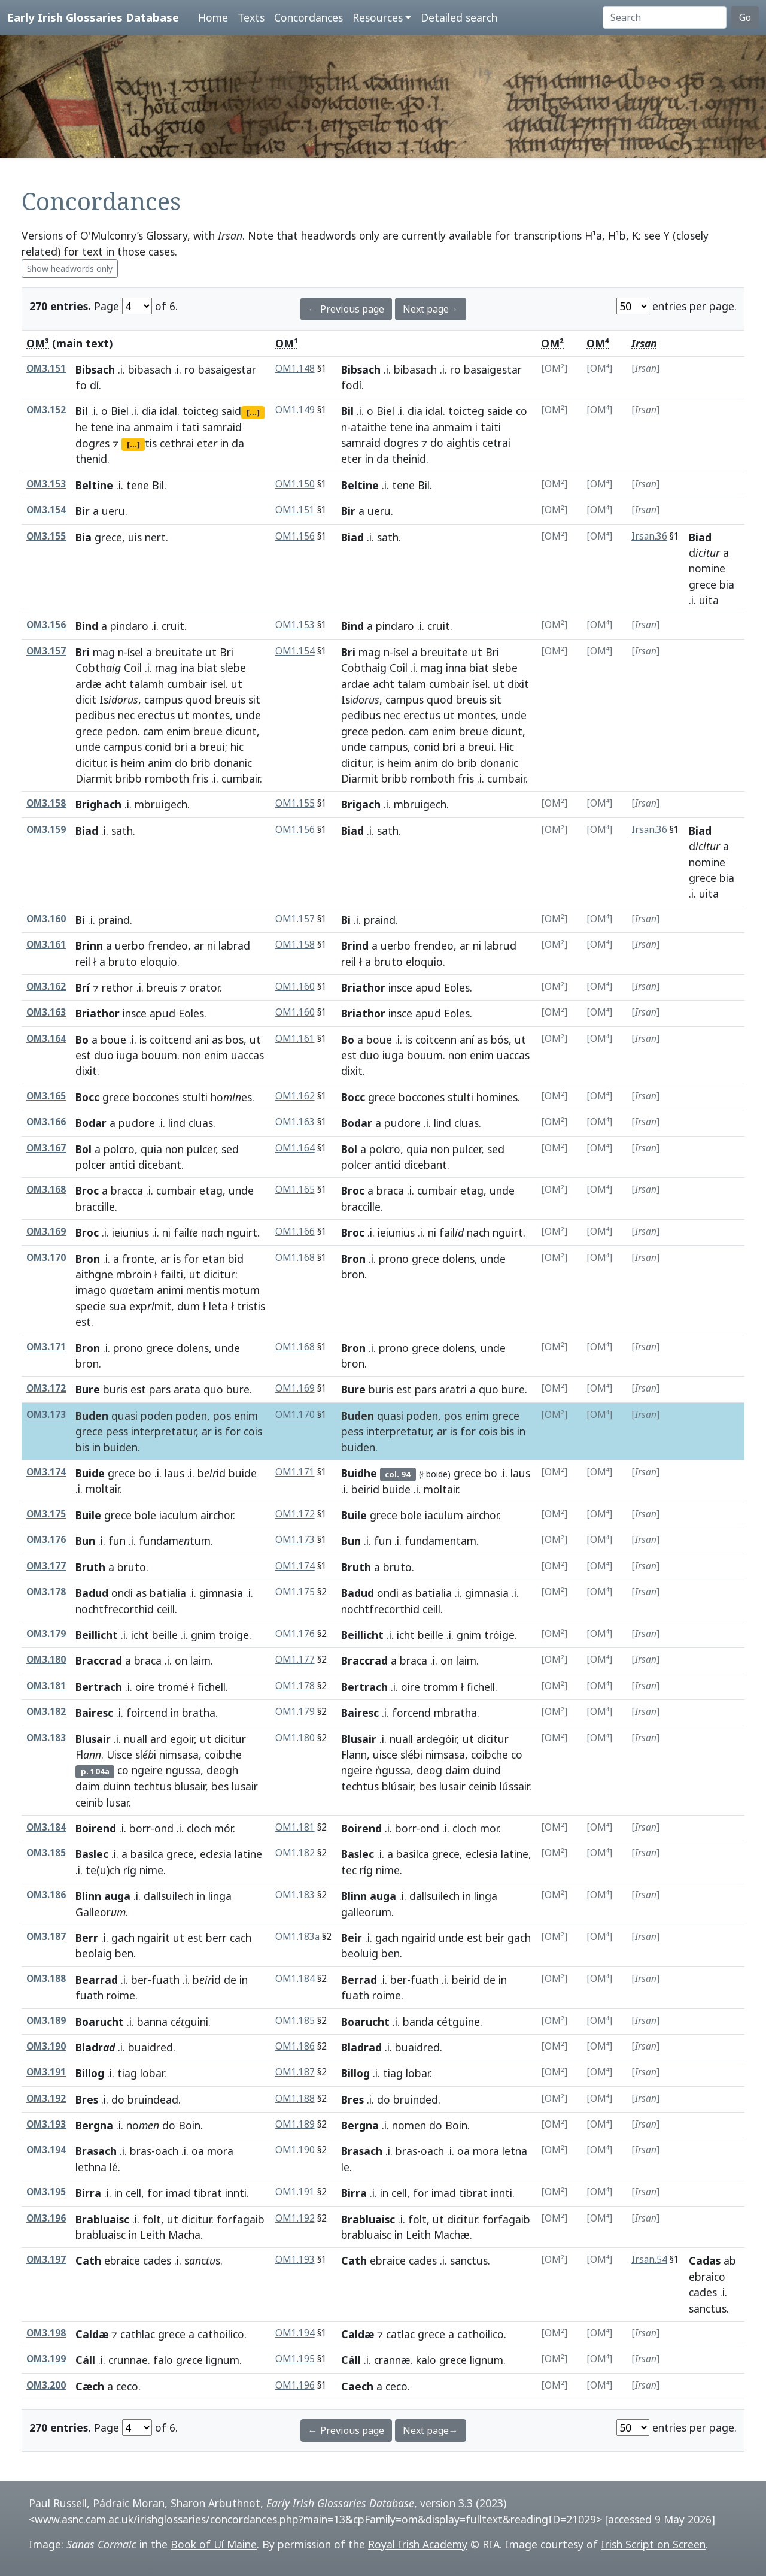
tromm (440, 1687)
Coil (133, 667)
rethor (117, 987)
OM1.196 (295, 2385)
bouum (159, 1055)
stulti (195, 1097)
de (230, 1979)
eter (351, 458)
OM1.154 (295, 651)
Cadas (705, 2260)
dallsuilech (169, 1896)
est (83, 1055)
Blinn (88, 1896)
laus (174, 1473)
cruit (173, 626)
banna (152, 2021)
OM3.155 (46, 536)
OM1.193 (295, 2259)
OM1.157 (295, 919)
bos (235, 1039)
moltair (103, 1488)
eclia (216, 1854)
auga (117, 1896)
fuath (165, 1979)
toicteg (200, 411)
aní (467, 1039)
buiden (121, 1447)
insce (400, 987)
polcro (119, 1149)
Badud (91, 1593)
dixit (518, 684)
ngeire (147, 1770)
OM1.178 (295, 1686)
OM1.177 (295, 1659)
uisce (385, 1754)
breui (212, 747)
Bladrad (361, 2047)
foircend (147, 1712)
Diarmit (94, 778)
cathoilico (220, 2334)
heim (133, 763)
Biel (120, 411)
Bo (82, 1039)
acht (115, 684)
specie (90, 1306)
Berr (86, 1938)
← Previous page (346, 309)
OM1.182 (295, 1853)
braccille (95, 1206)
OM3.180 (46, 1659)
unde (248, 715)
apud (428, 987)
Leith (152, 2235)
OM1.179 (295, 1711)
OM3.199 (46, 2359)
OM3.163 (46, 1012)
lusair (245, 1786)
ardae (355, 684)
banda (418, 2021)
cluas (201, 1123)
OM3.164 (46, 1038)
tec (349, 1870)
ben (124, 1953)
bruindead (152, 2099)
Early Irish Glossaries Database (93, 17)
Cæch (89, 2386)
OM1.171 (295, 1472)
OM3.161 (46, 944)
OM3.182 (46, 1711)
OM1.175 (295, 1592)
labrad (234, 945)
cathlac (137, 2334)
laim (200, 1660)
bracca (127, 1190)
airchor (216, 1515)
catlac (400, 2334)
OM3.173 (46, 1414)
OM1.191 (295, 2192)
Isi (360, 699)
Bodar (91, 1123)
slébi (411, 1754)
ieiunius (130, 1232)
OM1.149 (295, 410)
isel (218, 684)
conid (158, 747)
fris (200, 778)
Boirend (95, 1828)
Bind (86, 626)
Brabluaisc (102, 2219)
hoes (231, 1097)
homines (497, 1097)
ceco (127, 2386)
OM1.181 (295, 1827)
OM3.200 (46, 2385)
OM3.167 (46, 1148)
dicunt (241, 731)
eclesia (482, 1854)
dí (94, 385)
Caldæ (91, 2334)
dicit (85, 699)
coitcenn (436, 1039)
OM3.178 (46, 1592)
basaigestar (227, 369)
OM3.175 (46, 1514)
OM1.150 (295, 484)
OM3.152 (46, 410)
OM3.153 (46, 484)
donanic (233, 763)
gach (123, 1938)
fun (117, 1541)
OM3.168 (46, 1189)
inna (456, 667)
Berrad (359, 1979)
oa (198, 2151)
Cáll (85, 2360)
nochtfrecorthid (114, 1609)
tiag (127, 2073)
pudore (136, 1123)
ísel (135, 652)
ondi (122, 1593)
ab (730, 2260)
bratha (198, 1712)
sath (388, 537)
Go (745, 17)
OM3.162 (46, 986)
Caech (357, 2386)
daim (87, 1786)
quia (151, 1149)
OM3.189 (46, 2020)
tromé (173, 1687)
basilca (146, 1854)
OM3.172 (46, 1388)
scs (202, 2260)
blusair (189, 1786)
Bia (83, 537)
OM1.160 (295, 986)
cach (240, 1938)
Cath (88, 2260)
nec (126, 715)
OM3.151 (46, 368)
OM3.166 (46, 1122)
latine (248, 1854)
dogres (401, 442)
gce (189, 2360)
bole (145, 1515)
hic (237, 747)
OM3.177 (46, 1566)
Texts (251, 17)
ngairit (154, 1938)
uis (135, 537)
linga (220, 1896)
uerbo (130, 945)
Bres (86, 2099)
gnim (203, 1635)
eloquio (158, 961)
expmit (150, 1306)
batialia (168, 1593)
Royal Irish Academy (417, 2544)
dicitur (90, 763)
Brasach (96, 2151)
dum (188, 1306)
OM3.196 (46, 2218)
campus (163, 699)
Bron (87, 1258)
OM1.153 (295, 625)
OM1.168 (295, 1257)
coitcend (171, 1039)
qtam (132, 1290)
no (142, 2125)
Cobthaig (364, 667)
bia (726, 584)
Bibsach (95, 369)
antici (122, 1164)
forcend (411, 1712)
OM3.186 (46, 1895)
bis (82, 1447)
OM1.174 (295, 1566)
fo (81, 385)
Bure (87, 1389)
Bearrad (96, 1979)
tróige (499, 1635)
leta (218, 1306)
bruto (122, 961)
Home (213, 17)
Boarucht (99, 2021)
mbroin (133, 1274)
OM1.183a (297, 1937)
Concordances (308, 17)
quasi (124, 1415)
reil (82, 961)
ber (139, 1979)
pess (117, 1431)
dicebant (159, 1164)
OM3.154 (46, 510)
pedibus (95, 715)
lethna (91, 2167)
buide (243, 1473)
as (217, 1039)
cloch (199, 1828)
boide (437, 1474)
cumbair (187, 684)
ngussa (183, 1770)
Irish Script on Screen (653, 2544)
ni (211, 945)
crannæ (392, 2360)
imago (91, 1290)
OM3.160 (46, 919)
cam (153, 731)
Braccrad (98, 1660)
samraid (222, 427)
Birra (88, 2193)
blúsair (397, 1786)
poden (156, 1415)
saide (500, 411)
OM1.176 (295, 1634)
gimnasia (221, 1593)
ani (201, 1039)
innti (236, 2193)
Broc (87, 1190)
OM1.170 (295, 1414)
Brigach (361, 804)
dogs (92, 443)
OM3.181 (46, 1686)
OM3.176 (46, 1540)
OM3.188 (46, 1978)
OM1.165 (295, 1189)
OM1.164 (295, 1148)
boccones (156, 1097)
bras (140, 2151)
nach (478, 1232)
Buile (88, 1515)
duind (487, 1770)
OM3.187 (46, 1937)
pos (222, 1415)
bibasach (149, 369)
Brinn (89, 945)
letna (514, 2151)
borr (140, 1828)
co (521, 411)
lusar (118, 1802)
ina (123, 427)
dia (149, 411)
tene (101, 427)
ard (158, 1739)
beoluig (359, 1953)
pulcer (201, 1149)
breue (208, 731)
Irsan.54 (649, 2259)
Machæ (452, 2235)
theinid (409, 458)
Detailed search (459, 17)
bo (144, 1473)
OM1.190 (295, 2150)
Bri (82, 652)
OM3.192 (46, 2098)
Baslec (91, 1854)
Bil (81, 411)
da (238, 443)
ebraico (707, 2276)
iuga (127, 1055)
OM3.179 (46, 1634)
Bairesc (94, 1712)
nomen (409, 2125)
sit (254, 699)
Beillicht (96, 1635)
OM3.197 (46, 2259)
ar (199, 945)
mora (220, 2151)
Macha (184, 2235)
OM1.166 (295, 1231)
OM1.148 (295, 368)
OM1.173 (295, 1540)
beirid (365, 1489)
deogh (222, 1770)
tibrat (207, 2193)
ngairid (419, 1938)
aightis (462, 442)
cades (157, 2260)
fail (186, 1232)
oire (144, 1687)
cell (133, 2193)
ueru (113, 511)
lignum (222, 2360)
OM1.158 (295, 944)
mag (104, 652)
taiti (491, 427)
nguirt (242, 1232)
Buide (90, 1473)
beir (494, 1938)
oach (166, 2151)
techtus (152, 1786)
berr (216, 1938)
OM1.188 (295, 2098)
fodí (351, 385)
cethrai (177, 443)
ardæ (88, 684)
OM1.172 (295, 1514)
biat (207, 667)
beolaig (93, 1953)
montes (211, 715)
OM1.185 (295, 2020)
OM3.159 (46, 829)
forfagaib (241, 2219)
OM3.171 (46, 1347)
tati (190, 427)
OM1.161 (295, 1038)
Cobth (98, 667)
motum (241, 1290)
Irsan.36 (649, 536)
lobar (152, 2073)
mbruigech (161, 804)
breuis (230, 699)
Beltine (94, 485)
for (191, 1258)
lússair (514, 1786)
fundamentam (440, 1541)
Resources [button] (377, 17)
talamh (146, 684)
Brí (82, 987)
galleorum (366, 1912)
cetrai (496, 442)
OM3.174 (46, 1472)
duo (104, 1055)
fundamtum (175, 1541)
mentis (203, 1290)
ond (164, 1828)
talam (411, 684)
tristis (251, 1306)
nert (155, 537)
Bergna (94, 2125)
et (207, 443)
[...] (253, 412)
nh (212, 1232)
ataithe (369, 427)
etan (213, 1258)
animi (170, 1290)
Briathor (363, 987)
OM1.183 (295, 1895)
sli (145, 1754)
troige (233, 1635)
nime (151, 1870)
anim (160, 763)
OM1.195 (295, 2359)
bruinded (415, 2099)
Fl (88, 1754)
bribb (128, 778)
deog (429, 1770)
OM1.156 (295, 536)
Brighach (98, 804)
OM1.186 (295, 2046)
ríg (129, 1870)
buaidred (150, 2047)
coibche (489, 1754)
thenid (91, 458)
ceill (166, 1609)
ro (189, 369)
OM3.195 (46, 2192)
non (192, 1055)
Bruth (90, 1567)
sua (117, 1306)
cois (253, 1431)
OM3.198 (46, 2333)
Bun (85, 1541)
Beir (351, 1938)
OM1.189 (295, 2124)
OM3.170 (46, 1257)
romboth (167, 778)
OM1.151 (295, 510)
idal (168, 411)
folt (151, 2219)
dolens (458, 1258)
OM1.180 (295, 1738)
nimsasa (179, 1754)
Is (118, 699)
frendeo (168, 945)
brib (201, 763)
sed (230, 1149)
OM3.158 (46, 803)
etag (211, 1190)
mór (223, 1828)
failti (171, 1274)
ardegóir (436, 1739)
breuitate (178, 652)
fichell (211, 1687)
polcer (90, 1164)
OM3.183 (46, 1738)
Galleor (100, 1912)
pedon (122, 731)
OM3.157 (46, 651)
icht (140, 1635)
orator (204, 987)
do (436, 442)
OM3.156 (46, 625)
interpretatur (163, 1431)
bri (180, 747)
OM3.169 (46, 1231)
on (181, 1660)
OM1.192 (295, 2218)
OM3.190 (46, 2046)
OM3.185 (46, 1853)
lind (177, 1123)
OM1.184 (295, 1978)
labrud (500, 945)
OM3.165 (46, 1096)
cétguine (458, 2021)
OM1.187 (295, 2072)
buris (115, 1389)
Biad (352, 537)
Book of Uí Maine (214, 2544)
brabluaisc (100, 2235)
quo (213, 1389)
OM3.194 (46, 2150)
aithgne (94, 1274)
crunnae (128, 2360)
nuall (135, 1739)
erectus (156, 715)
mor (489, 1828)
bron (352, 1274)
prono (394, 1258)
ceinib (89, 1802)
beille (165, 1635)
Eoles (457, 987)
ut (211, 652)
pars (160, 1389)
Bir (82, 511)
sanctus (469, 2260)
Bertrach (98, 1687)
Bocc (87, 1097)
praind (114, 920)
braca (390, 1190)
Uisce (119, 1754)
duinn (116, 1786)
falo (163, 2360)
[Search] (665, 17)
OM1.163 (295, 1122)
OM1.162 (295, 1096)
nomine (707, 568)
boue (113, 1039)
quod (199, 699)
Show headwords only (70, 268)
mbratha (455, 1712)
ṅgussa (393, 1770)
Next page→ (430, 309)
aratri (453, 1389)
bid (236, 1258)
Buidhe (359, 1473)
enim (178, 731)
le (345, 2167)
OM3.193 (46, 2124)
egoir (182, 1739)
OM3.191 (46, 2072)
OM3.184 (46, 1827)
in (224, 443)
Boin (189, 2125)
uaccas (247, 1055)
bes (220, 1786)
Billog (89, 2073)
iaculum (178, 1515)
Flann (354, 1754)
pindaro (129, 626)
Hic (506, 747)
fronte (138, 1258)
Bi (80, 920)
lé (114, 2167)
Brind (355, 945)
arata (187, 1389)
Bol (83, 1149)
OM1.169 (295, 1388)
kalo (426, 2360)
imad (178, 2193)
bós (500, 1039)
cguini (189, 2021)
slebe (233, 667)
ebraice (122, 2260)
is (114, 763)
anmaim (153, 427)
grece (108, 537)
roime (121, 1995)
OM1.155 (295, 803)
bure (238, 1389)
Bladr (95, 2047)
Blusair (93, 1739)
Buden (91, 1415)
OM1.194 (295, 2333)
